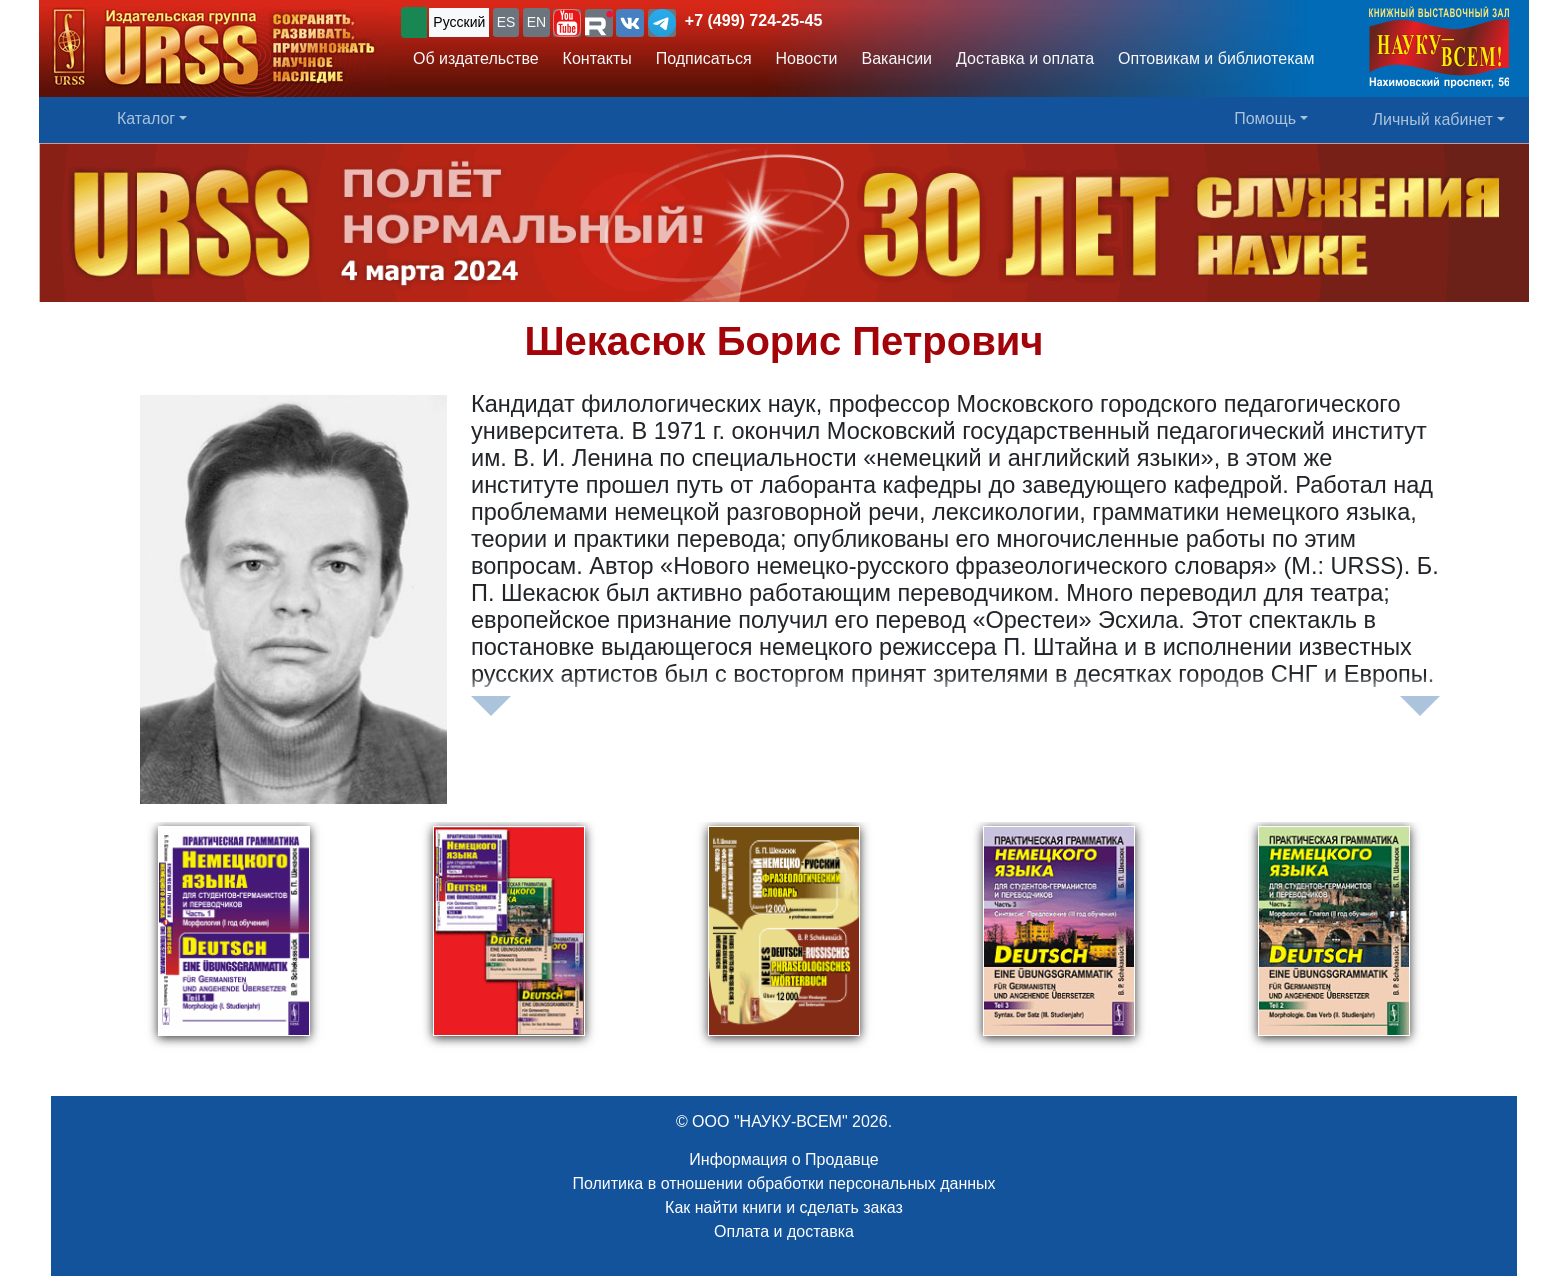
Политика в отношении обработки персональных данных (783, 1183)
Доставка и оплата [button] (1025, 58)
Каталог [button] (146, 118)
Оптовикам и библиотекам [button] (1216, 58)
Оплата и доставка (784, 1231)
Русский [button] (459, 22)
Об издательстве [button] (476, 58)
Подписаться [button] (704, 58)
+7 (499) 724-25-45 (753, 20)
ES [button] (506, 22)
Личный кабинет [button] (1433, 119)
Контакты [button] (597, 58)
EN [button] (536, 22)
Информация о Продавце (783, 1159)
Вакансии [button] (897, 58)
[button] (567, 23)
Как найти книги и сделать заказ (784, 1207)
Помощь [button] (1265, 118)
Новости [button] (807, 58)
